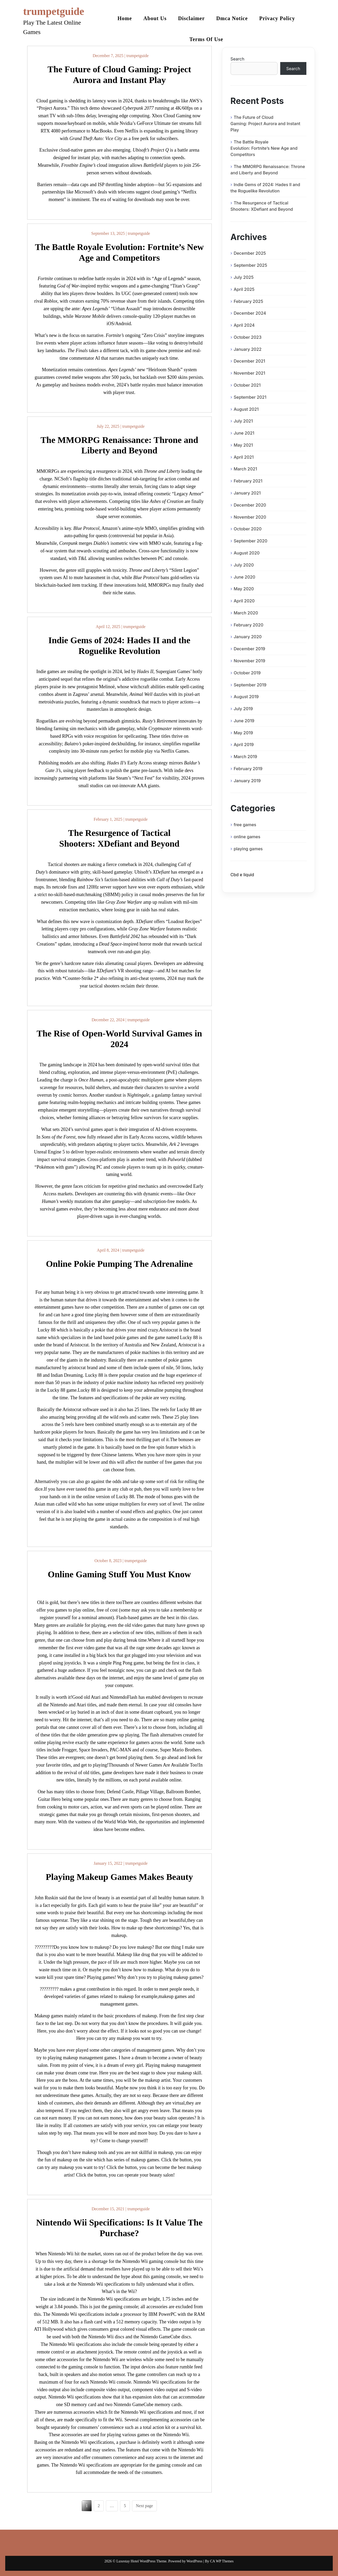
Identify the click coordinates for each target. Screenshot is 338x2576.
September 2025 (250, 265)
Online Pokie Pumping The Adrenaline (119, 1264)
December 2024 (250, 313)
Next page (144, 2505)
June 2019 (244, 720)
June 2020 (244, 577)
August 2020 (247, 553)
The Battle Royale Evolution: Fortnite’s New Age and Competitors (264, 148)
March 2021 (245, 468)
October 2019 (247, 672)
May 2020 (244, 588)
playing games (248, 848)
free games (245, 824)
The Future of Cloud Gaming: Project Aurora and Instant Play (265, 123)
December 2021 (249, 361)
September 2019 (250, 684)
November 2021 (249, 373)
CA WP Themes (221, 2561)
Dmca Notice (232, 18)
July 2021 (243, 421)
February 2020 (248, 625)
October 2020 (248, 528)
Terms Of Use (206, 39)
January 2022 (247, 349)
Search (237, 59)
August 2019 (246, 696)
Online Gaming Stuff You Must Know (119, 1574)
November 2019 (249, 660)
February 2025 (248, 301)
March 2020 (246, 612)
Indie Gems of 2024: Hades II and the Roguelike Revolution (265, 187)
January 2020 (248, 636)
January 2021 (247, 493)
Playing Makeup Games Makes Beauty (119, 1877)
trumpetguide (53, 11)
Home (125, 18)
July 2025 (244, 277)
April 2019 (244, 744)
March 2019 (245, 756)
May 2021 (243, 445)
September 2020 (250, 540)
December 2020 (250, 505)
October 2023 (247, 337)
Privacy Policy (277, 18)
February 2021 (248, 481)
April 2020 (244, 600)
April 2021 (244, 457)
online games (247, 836)
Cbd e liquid (242, 874)
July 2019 (243, 708)
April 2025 (244, 289)
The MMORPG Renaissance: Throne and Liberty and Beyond (268, 169)
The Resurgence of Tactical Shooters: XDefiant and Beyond (262, 206)
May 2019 (243, 732)
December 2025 (250, 253)
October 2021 (247, 385)
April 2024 (244, 325)
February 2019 (248, 768)
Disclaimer (191, 18)
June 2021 (244, 433)
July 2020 (244, 565)
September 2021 (250, 397)
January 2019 (247, 780)
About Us (155, 18)
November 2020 (250, 517)
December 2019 (249, 648)
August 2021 (246, 409)
